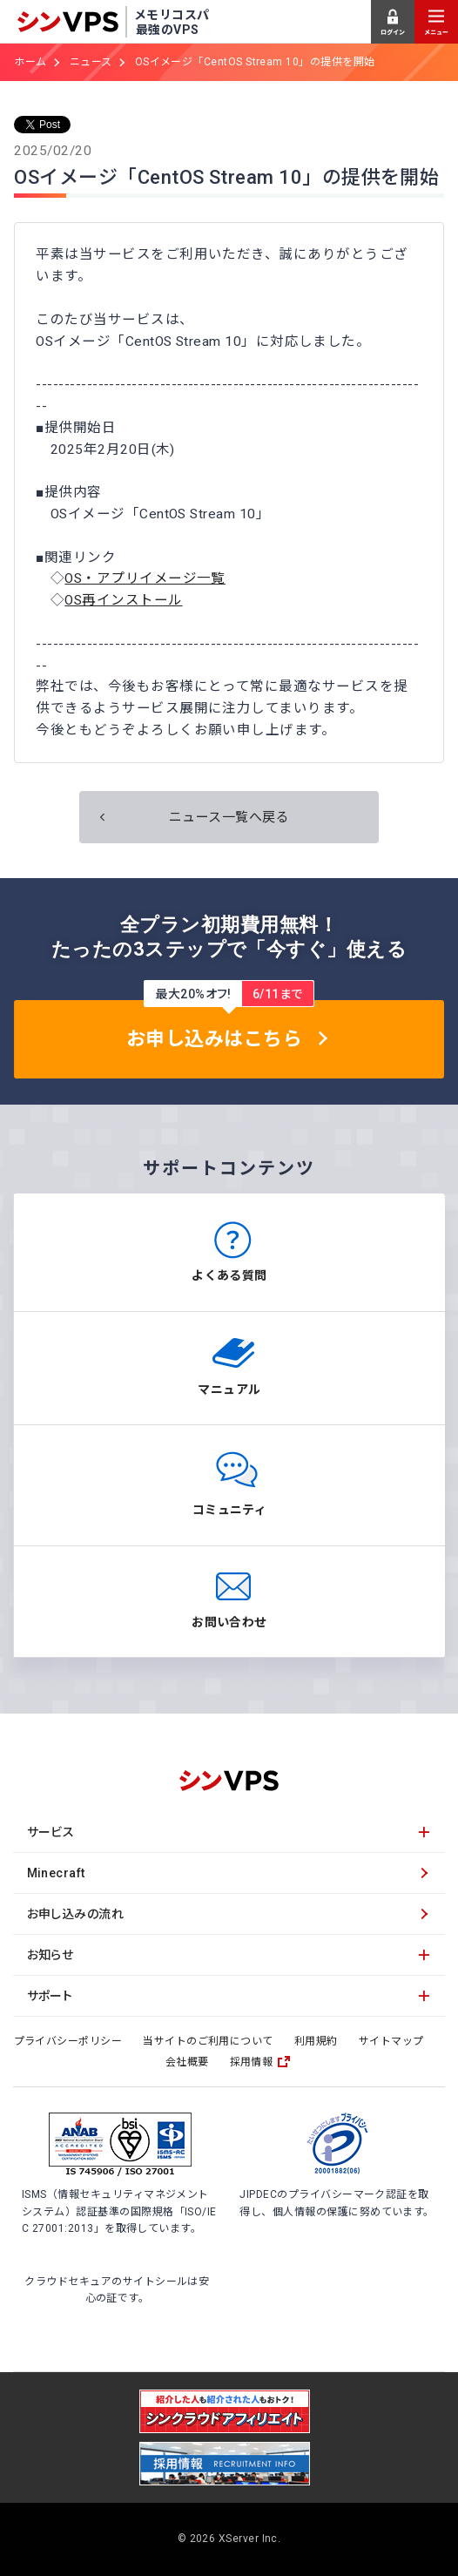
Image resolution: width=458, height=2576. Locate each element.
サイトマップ (391, 2041)
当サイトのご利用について (208, 2041)
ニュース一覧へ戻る (229, 817)
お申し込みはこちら (214, 1039)
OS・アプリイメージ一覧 (145, 578)
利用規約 (316, 2041)
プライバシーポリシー (68, 2041)
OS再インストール (123, 600)
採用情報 (251, 2062)
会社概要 (187, 2062)
